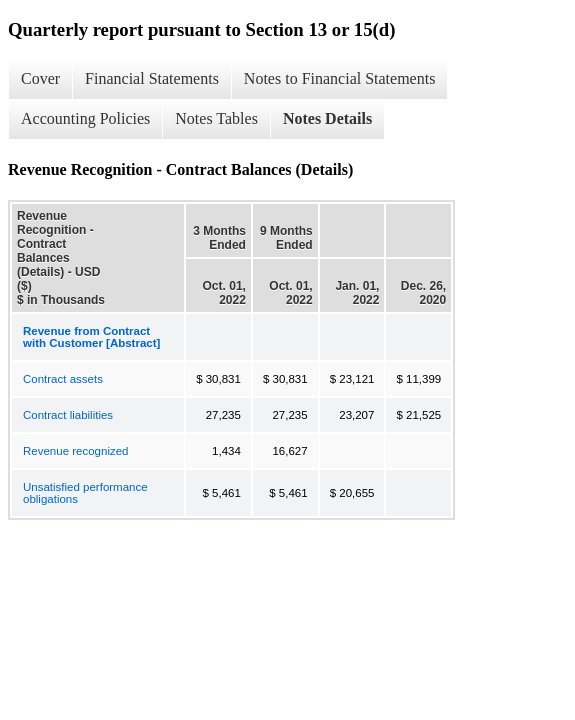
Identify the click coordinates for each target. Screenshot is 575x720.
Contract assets (63, 379)
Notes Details (327, 118)
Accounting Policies (85, 118)
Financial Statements (152, 78)
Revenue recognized (76, 451)
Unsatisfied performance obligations (85, 493)
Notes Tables (216, 118)
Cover (40, 78)
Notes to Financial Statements (340, 78)
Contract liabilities (68, 415)
